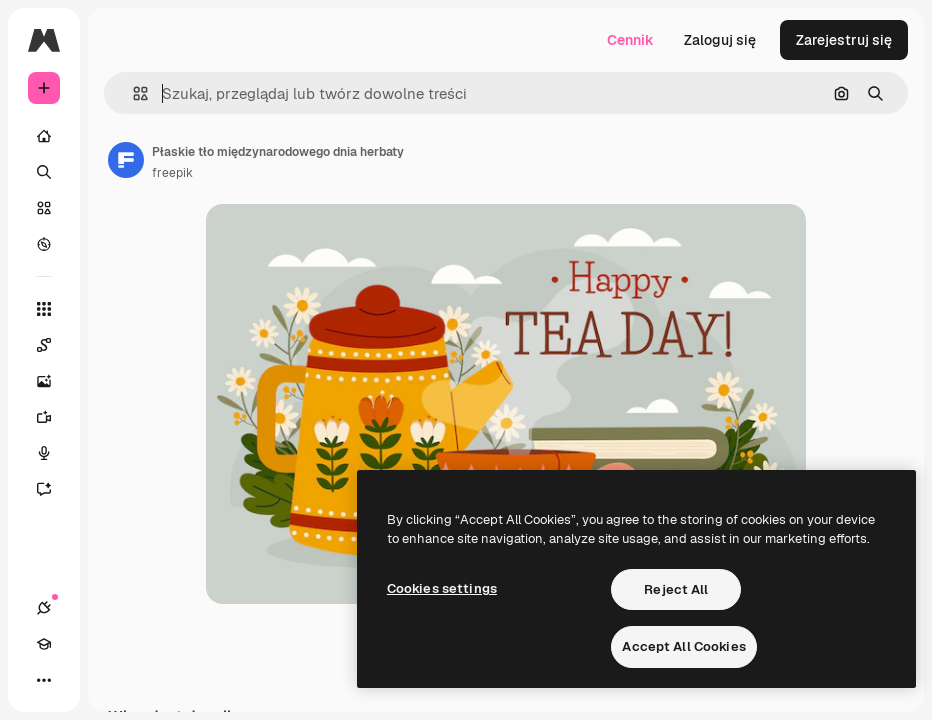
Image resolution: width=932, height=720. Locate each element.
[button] (132, 93)
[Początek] (44, 136)
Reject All (676, 589)
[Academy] (44, 644)
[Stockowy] (44, 208)
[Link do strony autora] (126, 160)
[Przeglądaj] (44, 244)
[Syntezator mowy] (54, 453)
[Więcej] (44, 680)
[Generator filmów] (54, 417)
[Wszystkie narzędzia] (44, 309)
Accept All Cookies (683, 646)
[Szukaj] (44, 172)
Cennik (630, 40)
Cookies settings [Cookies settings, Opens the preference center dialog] (442, 588)
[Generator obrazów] (54, 381)
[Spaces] (54, 345)
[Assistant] (54, 489)
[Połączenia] (44, 608)
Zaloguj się (720, 40)
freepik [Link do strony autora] (172, 173)
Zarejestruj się (844, 40)
